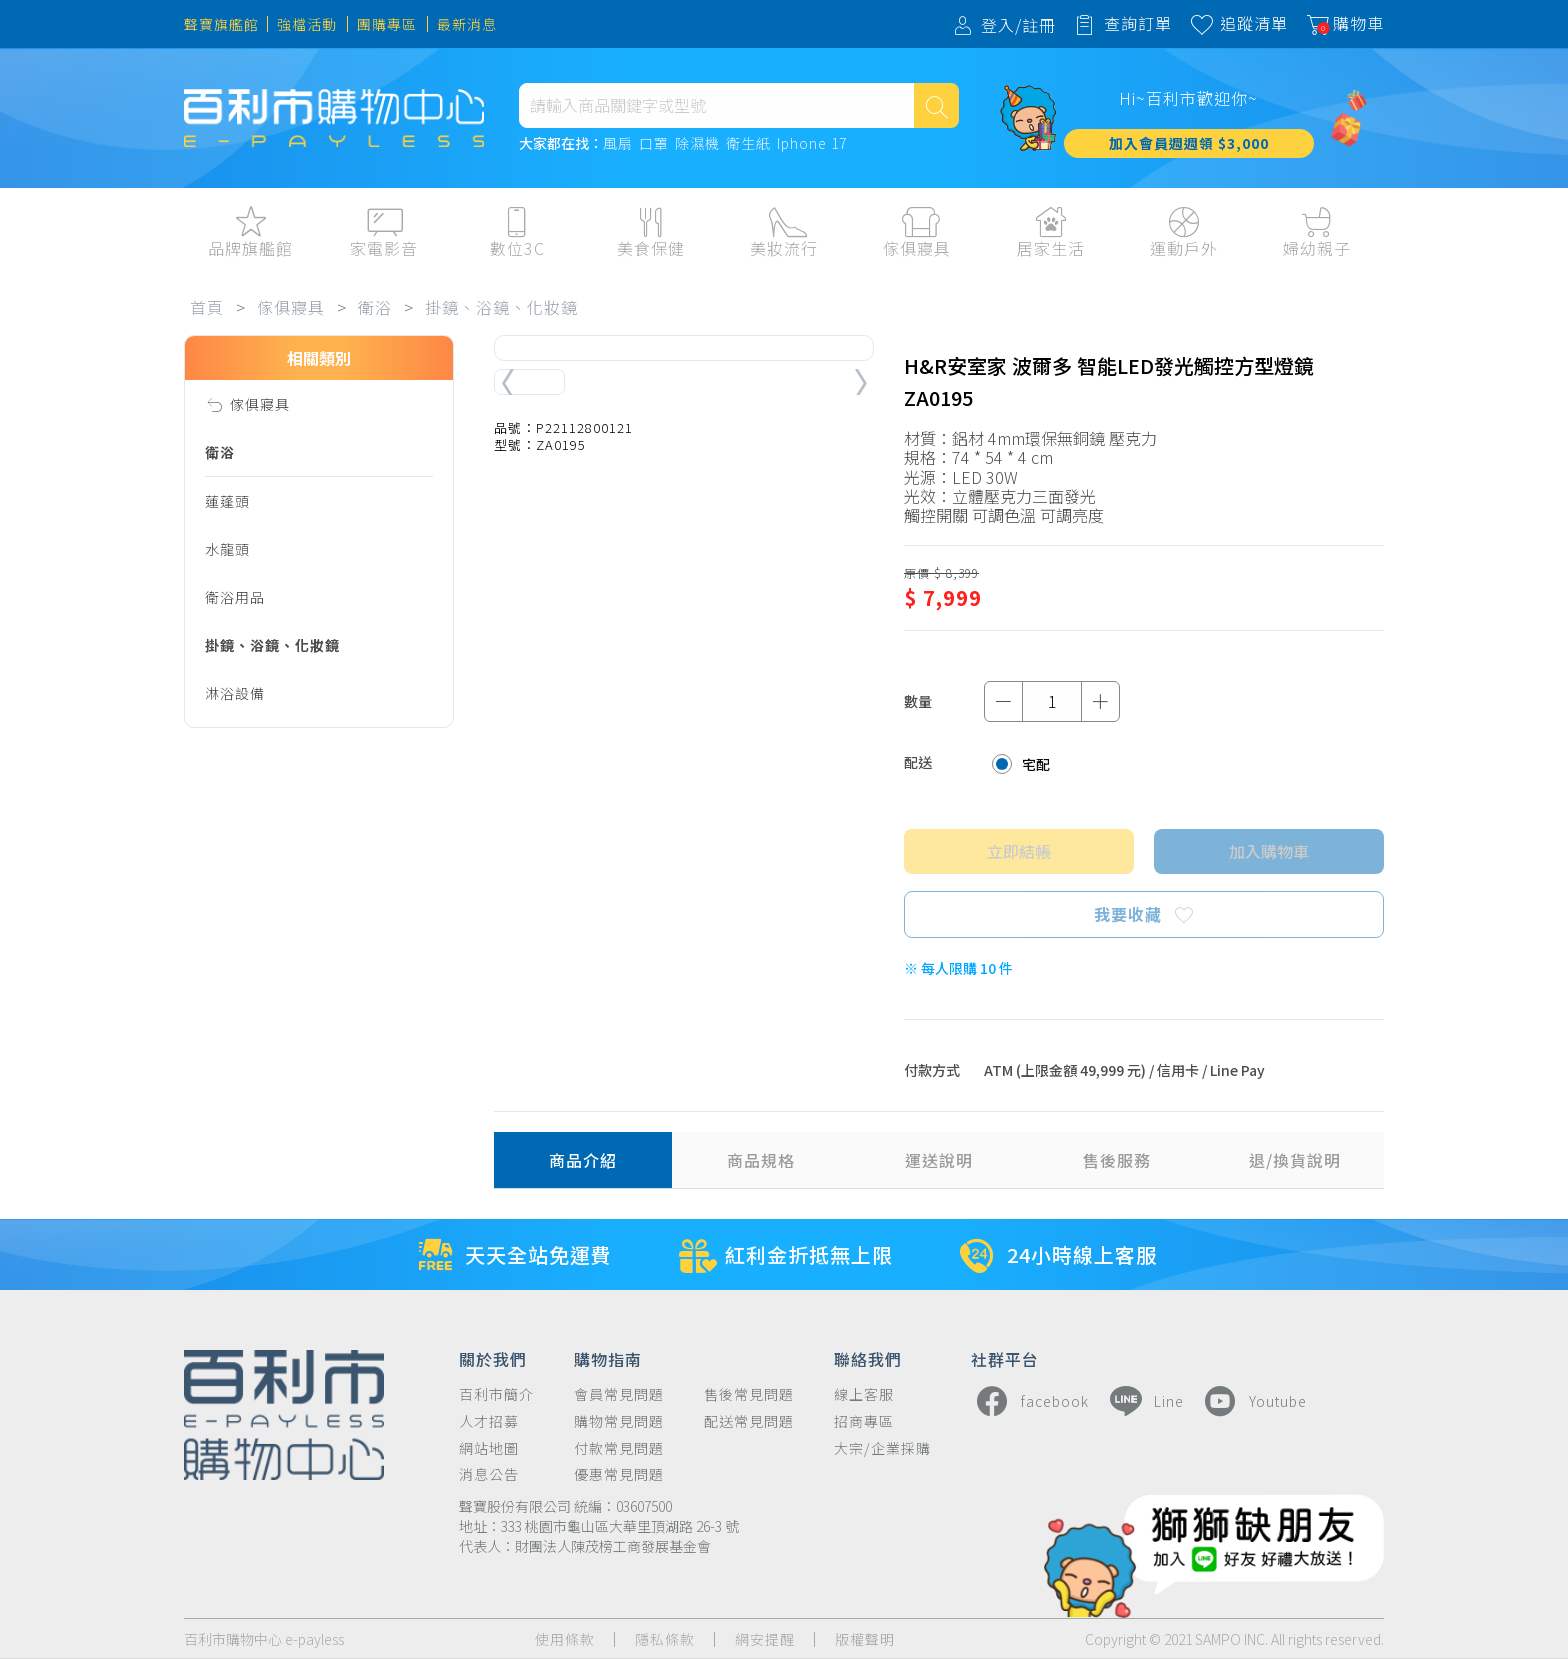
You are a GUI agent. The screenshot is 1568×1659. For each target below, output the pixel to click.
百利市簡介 (496, 1394)
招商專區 (864, 1421)
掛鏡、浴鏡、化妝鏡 (501, 307)
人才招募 (489, 1421)
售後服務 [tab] (1117, 1160)
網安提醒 (765, 1639)
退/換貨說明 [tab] (1295, 1160)
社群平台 (1005, 1358)
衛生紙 (748, 144)
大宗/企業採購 (882, 1448)
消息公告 (489, 1474)
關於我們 (493, 1358)
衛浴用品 (235, 597)
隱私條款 (665, 1639)
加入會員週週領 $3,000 (1189, 143)
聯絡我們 (868, 1358)
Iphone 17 (812, 144)
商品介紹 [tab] (583, 1160)
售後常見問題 (749, 1394)
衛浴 (375, 307)
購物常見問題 (619, 1421)
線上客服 (864, 1394)
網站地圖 (489, 1448)
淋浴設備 (235, 693)
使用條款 (565, 1639)
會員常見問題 (619, 1394)
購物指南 (608, 1358)
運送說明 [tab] (939, 1160)
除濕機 (697, 144)
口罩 (654, 144)
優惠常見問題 (619, 1474)
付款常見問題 (619, 1448)
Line (1144, 1401)
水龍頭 (227, 549)
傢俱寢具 (291, 307)
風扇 (618, 144)
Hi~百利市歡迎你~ (1188, 98)
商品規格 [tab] (761, 1160)
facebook (1030, 1401)
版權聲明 (865, 1639)
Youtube (1253, 1401)
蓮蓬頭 (227, 501)
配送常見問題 (749, 1421)
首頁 (207, 307)
